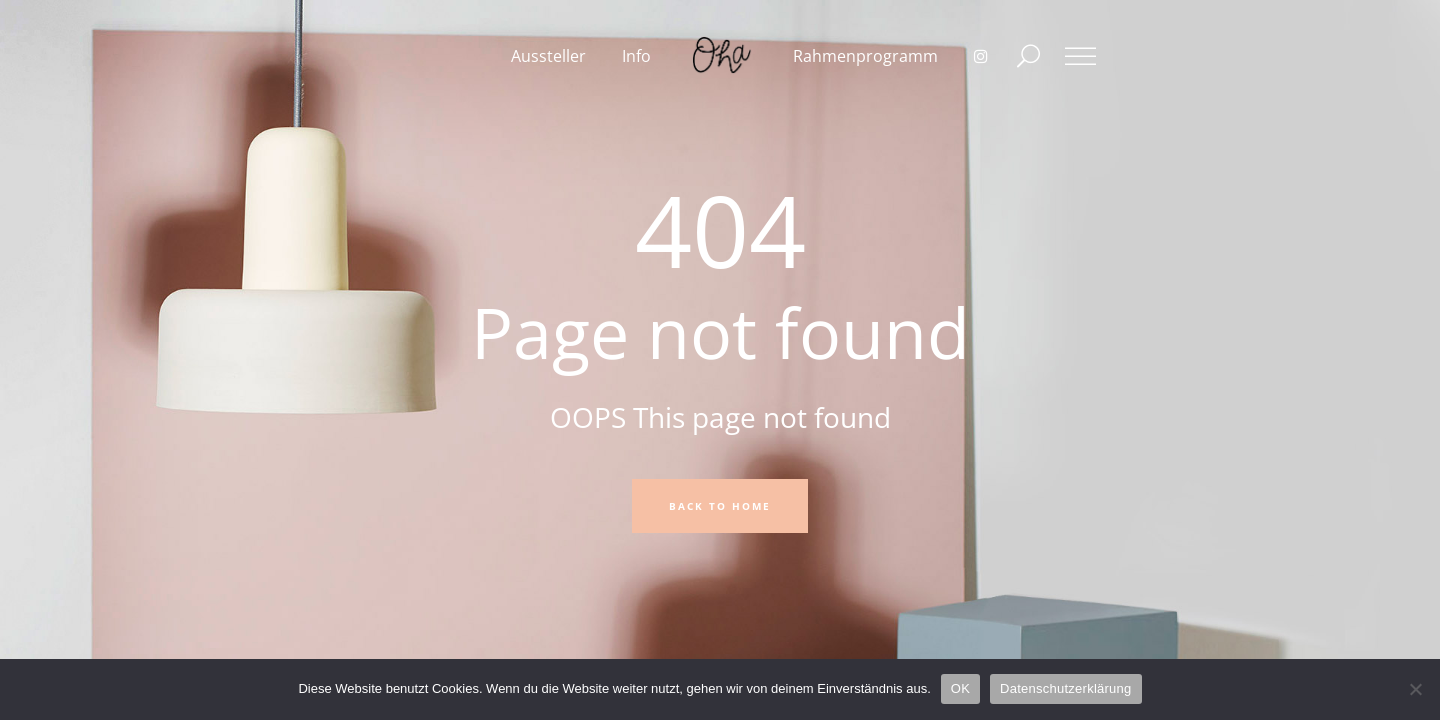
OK (960, 688)
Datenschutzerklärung (1065, 688)
